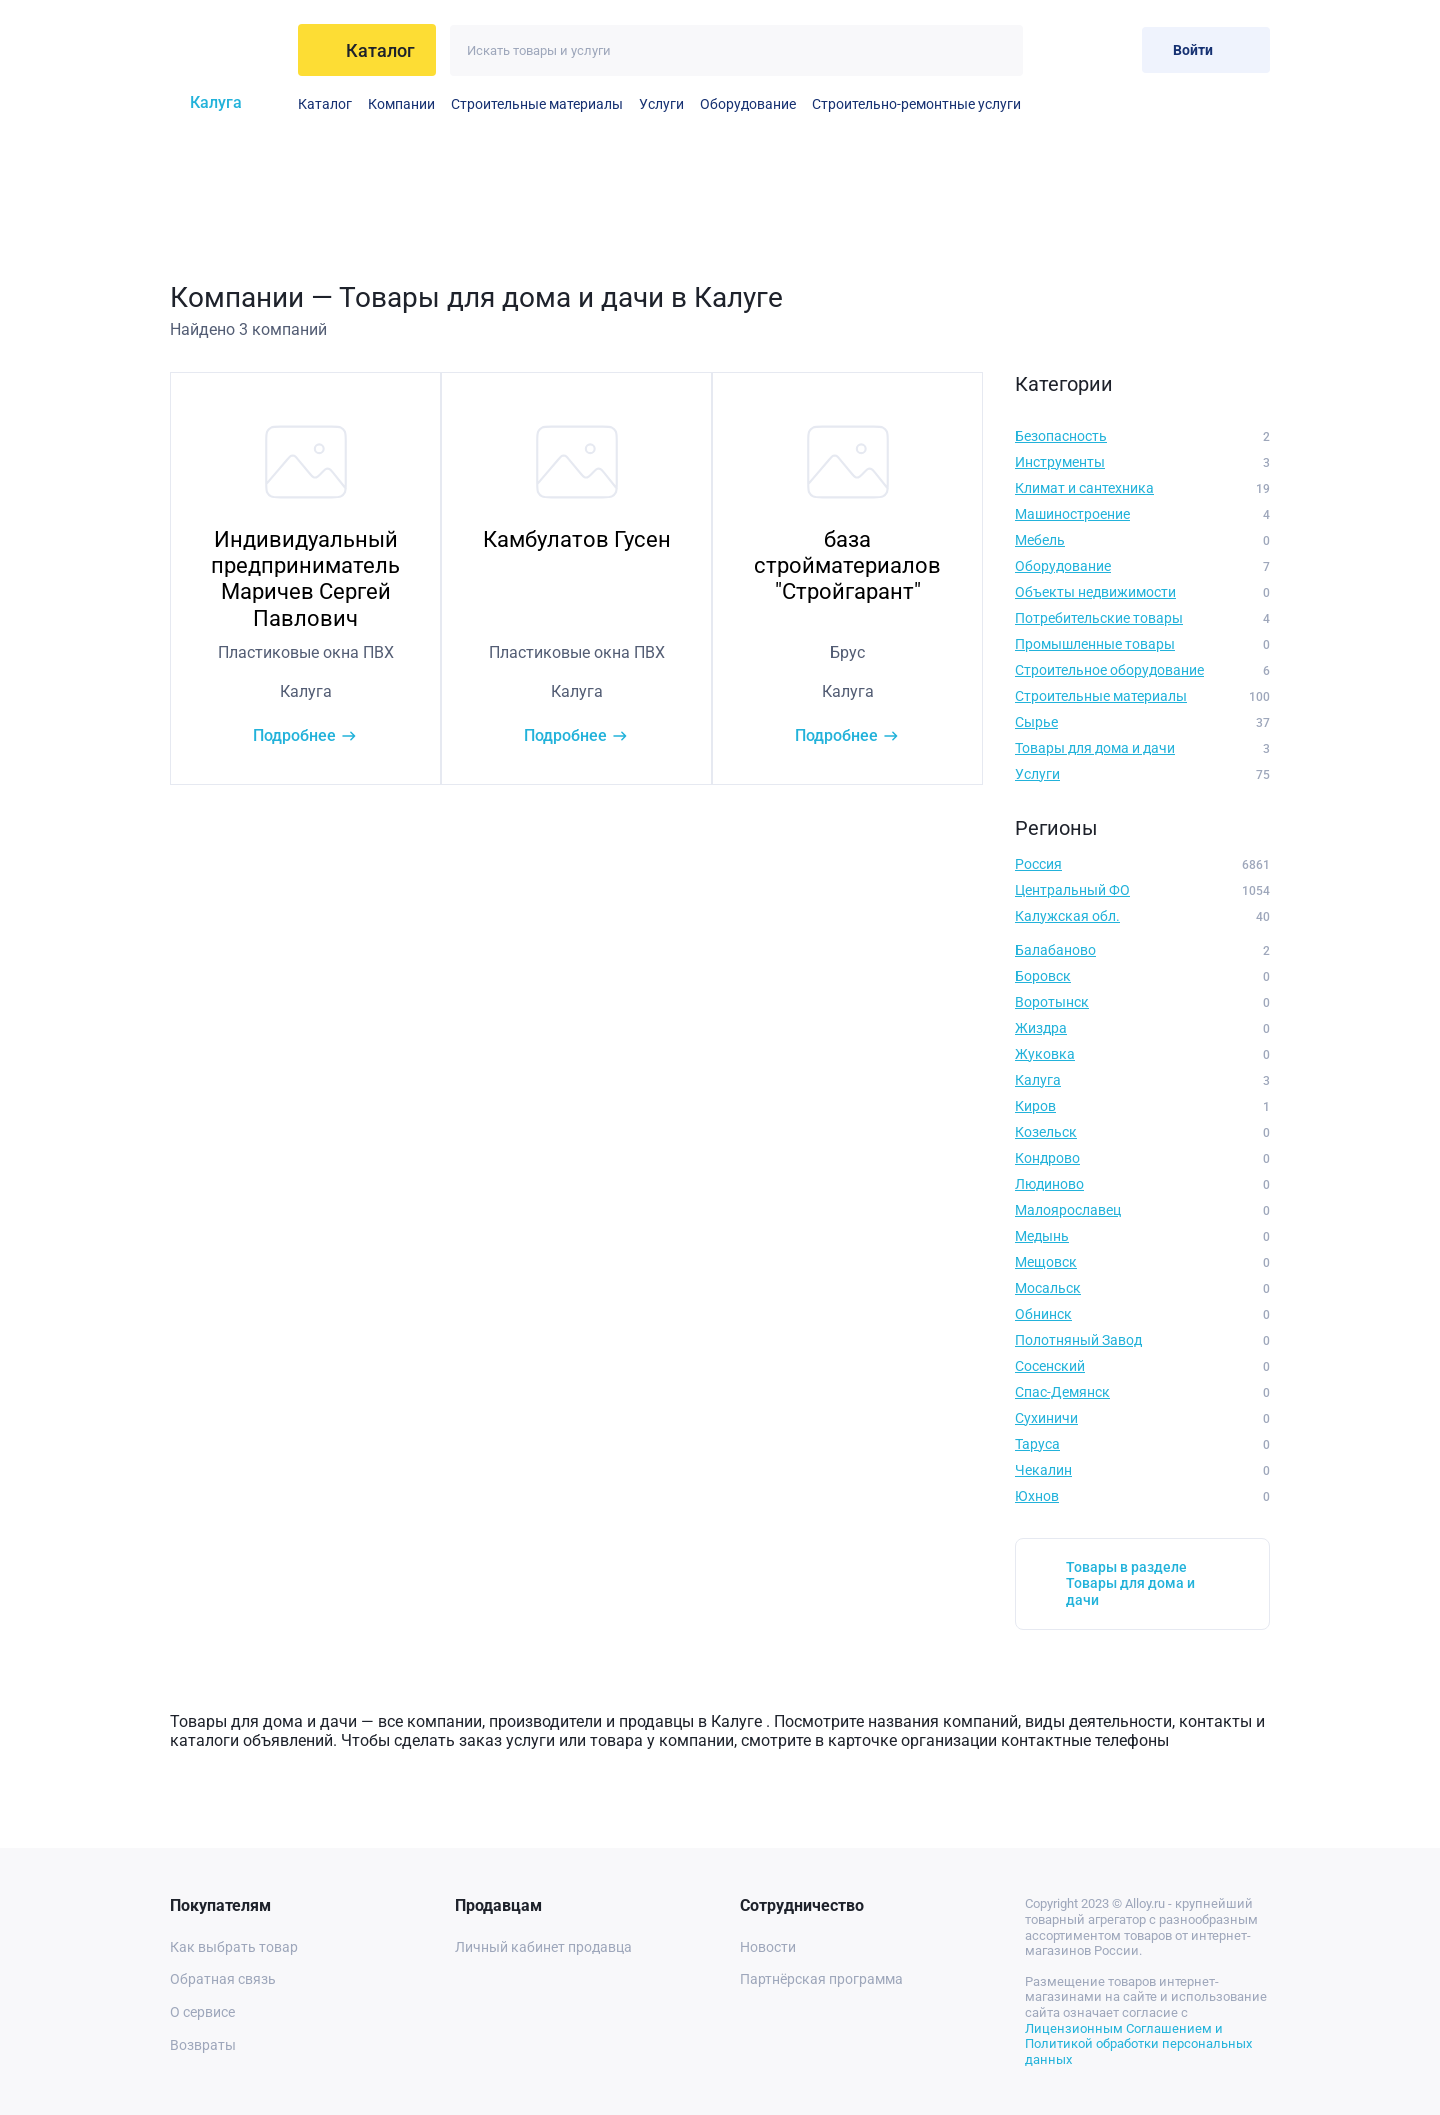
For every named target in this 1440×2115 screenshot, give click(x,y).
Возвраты (203, 2045)
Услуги (661, 104)
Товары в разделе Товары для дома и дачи (1130, 1584)
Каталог (325, 104)
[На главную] (226, 50)
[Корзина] (1110, 49)
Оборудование (748, 104)
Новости (768, 1947)
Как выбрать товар (234, 1947)
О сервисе (202, 2012)
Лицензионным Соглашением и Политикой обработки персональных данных (1138, 2044)
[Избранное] (1061, 49)
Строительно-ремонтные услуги (916, 104)
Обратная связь (223, 1979)
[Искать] (997, 50)
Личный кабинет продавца (543, 1947)
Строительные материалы (537, 104)
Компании (401, 104)
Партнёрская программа (821, 1979)
